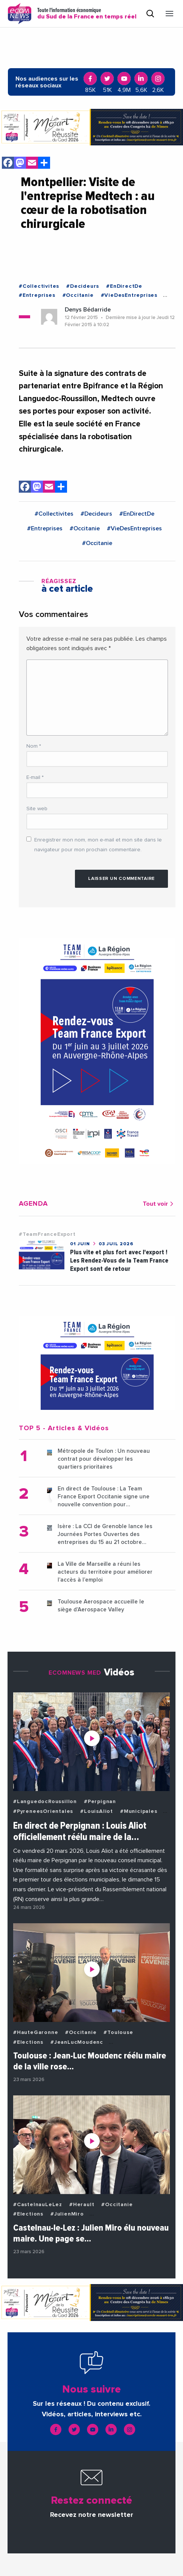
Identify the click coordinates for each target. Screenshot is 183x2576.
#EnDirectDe (124, 286)
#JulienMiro (67, 2214)
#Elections (28, 2042)
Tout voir (159, 1204)
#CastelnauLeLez (37, 2204)
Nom (33, 746)
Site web (36, 808)
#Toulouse (118, 2032)
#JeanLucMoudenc (76, 2042)
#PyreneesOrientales (43, 1811)
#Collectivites (39, 286)
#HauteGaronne (35, 2032)
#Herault (81, 2204)
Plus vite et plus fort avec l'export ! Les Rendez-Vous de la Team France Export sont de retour (119, 1260)
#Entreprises (37, 295)
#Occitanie (78, 295)
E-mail (35, 777)
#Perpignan (100, 1801)
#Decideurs (82, 286)
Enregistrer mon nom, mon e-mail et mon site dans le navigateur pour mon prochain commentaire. (98, 844)
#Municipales (138, 1811)
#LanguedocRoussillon (45, 1801)
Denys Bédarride (88, 310)
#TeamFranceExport (47, 1234)
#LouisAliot (96, 1811)
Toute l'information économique (86, 14)
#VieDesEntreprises (129, 295)
